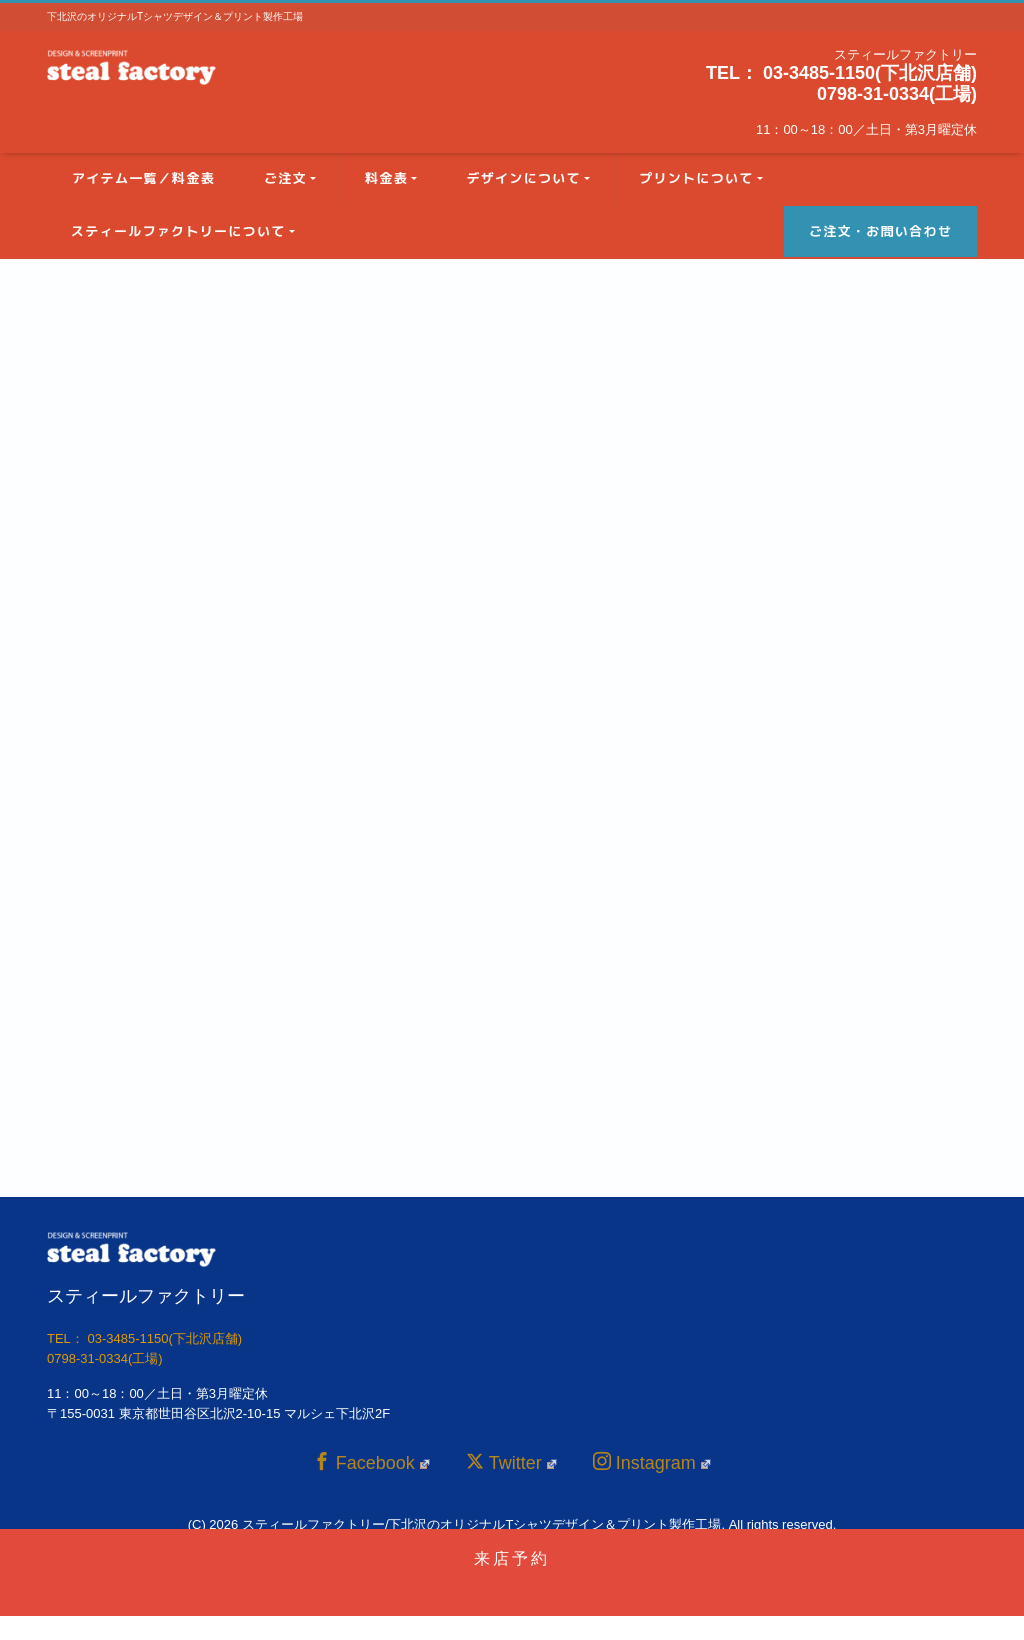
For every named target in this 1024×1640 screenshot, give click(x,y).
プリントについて (696, 178)
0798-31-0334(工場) (897, 94)
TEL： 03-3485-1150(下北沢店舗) (841, 73)
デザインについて (523, 178)
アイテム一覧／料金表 (143, 178)
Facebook (371, 1462)
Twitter (511, 1462)
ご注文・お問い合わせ (880, 231)
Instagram (652, 1462)
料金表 (386, 178)
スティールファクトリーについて (178, 231)
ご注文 (285, 178)
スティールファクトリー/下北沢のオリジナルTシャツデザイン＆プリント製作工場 (482, 1524)
